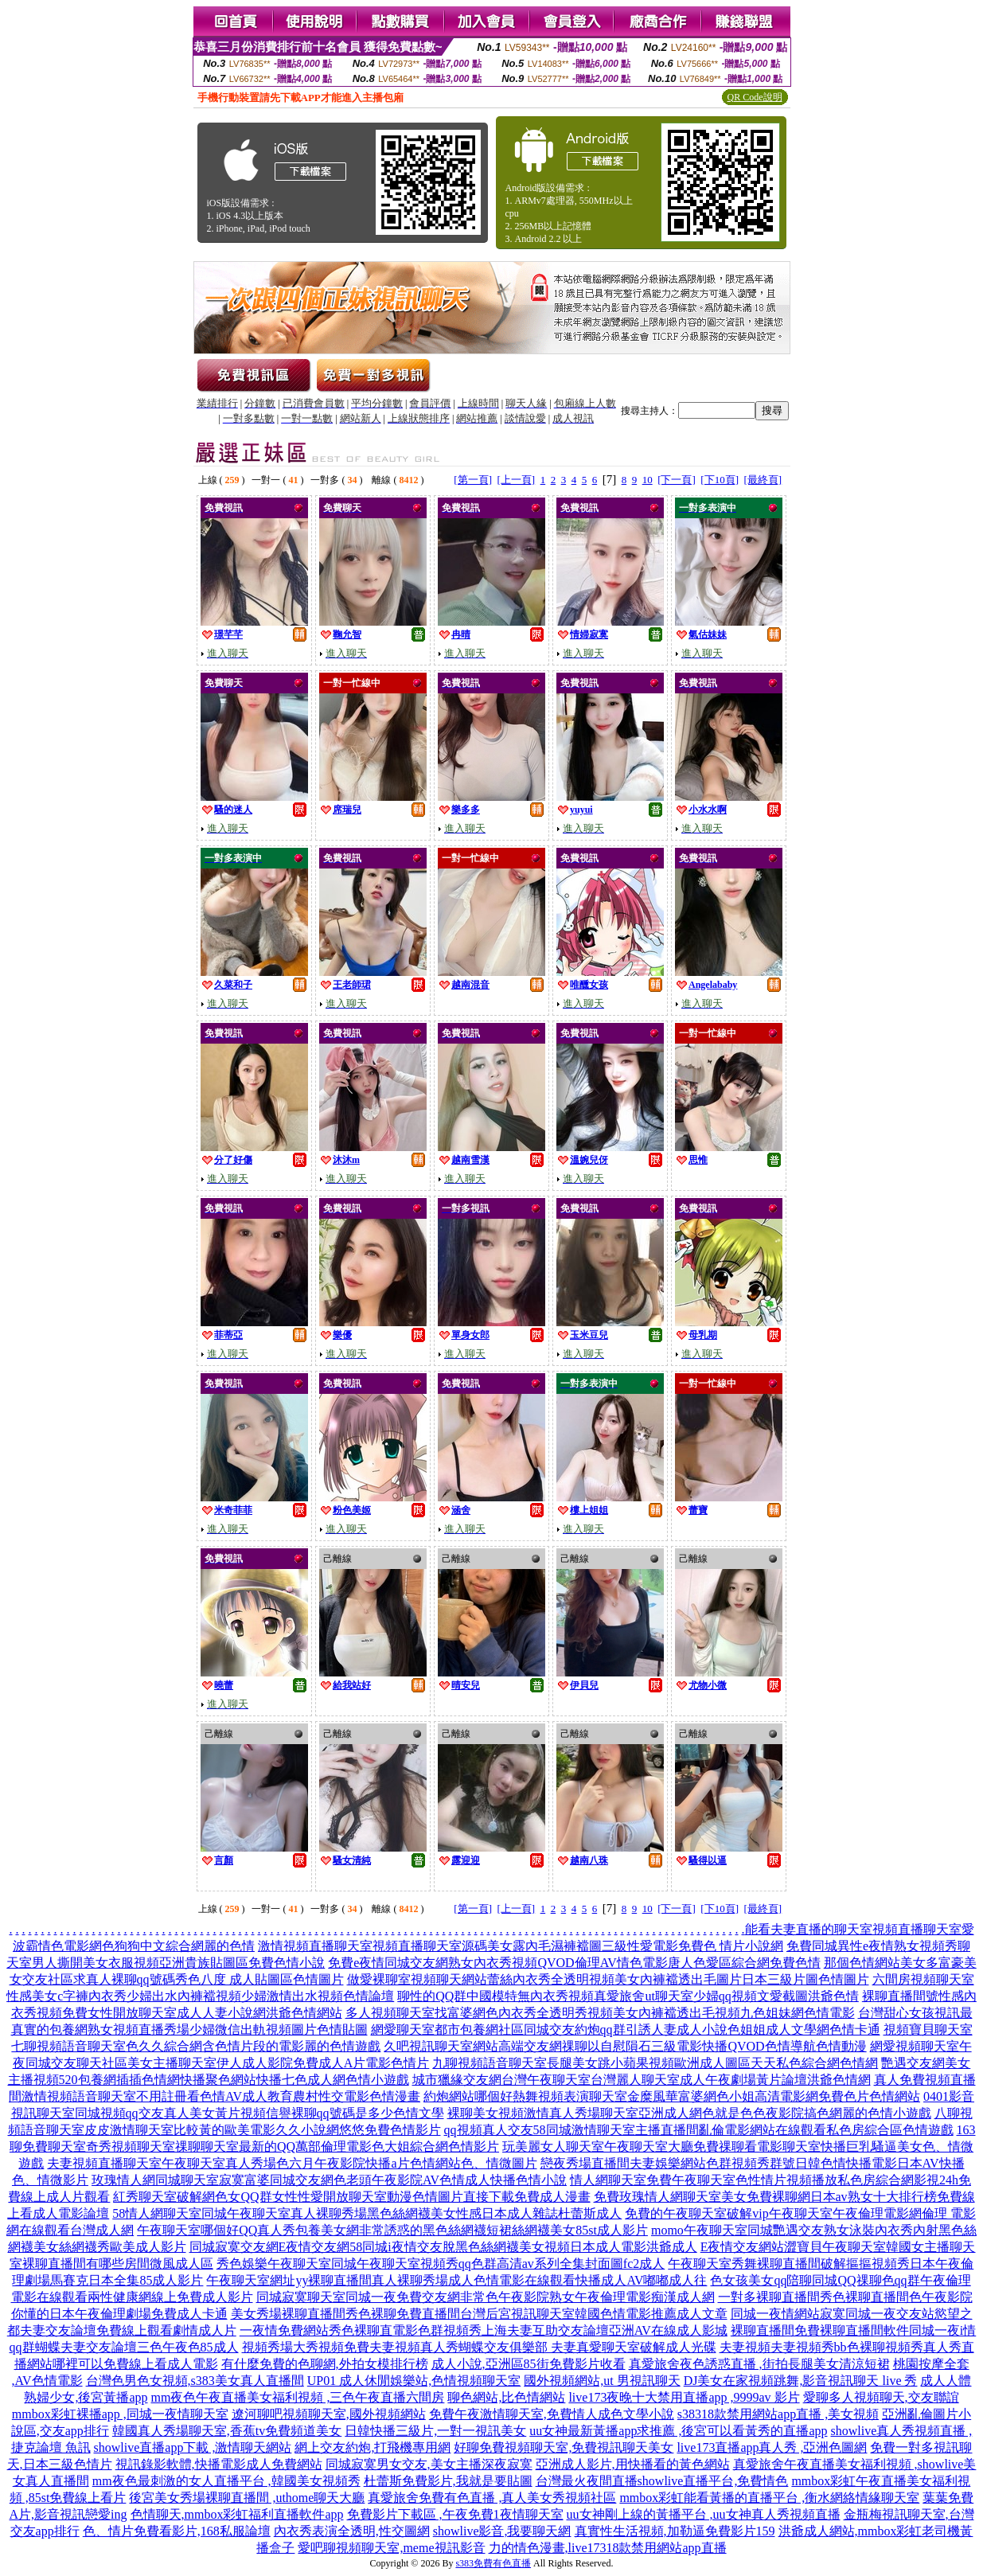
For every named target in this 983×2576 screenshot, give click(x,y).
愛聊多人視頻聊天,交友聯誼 (881, 2397)
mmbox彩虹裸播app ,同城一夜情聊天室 (120, 2414)
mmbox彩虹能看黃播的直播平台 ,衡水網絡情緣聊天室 (769, 2497)
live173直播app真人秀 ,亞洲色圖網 (772, 2447)
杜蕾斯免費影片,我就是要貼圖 (448, 2481)
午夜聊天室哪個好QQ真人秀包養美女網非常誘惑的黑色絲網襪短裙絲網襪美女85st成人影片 (392, 2230)
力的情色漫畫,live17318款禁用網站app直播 (608, 2548)
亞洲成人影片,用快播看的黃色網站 (633, 2464)
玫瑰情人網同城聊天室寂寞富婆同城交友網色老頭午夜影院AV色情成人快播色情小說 (329, 2180)
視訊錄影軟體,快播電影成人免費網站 (218, 2464)
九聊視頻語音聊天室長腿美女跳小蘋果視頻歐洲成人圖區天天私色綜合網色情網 (655, 2063)
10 (647, 480)
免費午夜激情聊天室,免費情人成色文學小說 (551, 2414)
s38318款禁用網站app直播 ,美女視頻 (778, 2414)
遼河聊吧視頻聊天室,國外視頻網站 (329, 2414)
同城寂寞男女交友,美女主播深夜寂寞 (429, 2464)
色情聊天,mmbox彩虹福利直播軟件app (237, 2514)
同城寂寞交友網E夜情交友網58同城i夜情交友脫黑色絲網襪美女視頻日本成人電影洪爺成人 (443, 2247)
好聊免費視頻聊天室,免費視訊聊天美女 (563, 2447)
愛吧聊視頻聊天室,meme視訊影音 (391, 2548)
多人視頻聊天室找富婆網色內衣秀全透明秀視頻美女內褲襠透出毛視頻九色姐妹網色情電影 (600, 2013)
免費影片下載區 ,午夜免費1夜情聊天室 (455, 2514)
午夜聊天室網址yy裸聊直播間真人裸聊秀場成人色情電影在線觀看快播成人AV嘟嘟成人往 (456, 2280)
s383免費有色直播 (493, 2563)
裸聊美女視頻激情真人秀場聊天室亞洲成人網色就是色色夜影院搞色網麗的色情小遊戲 (689, 2113)
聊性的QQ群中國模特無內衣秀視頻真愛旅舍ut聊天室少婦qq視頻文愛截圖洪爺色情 (628, 1996)
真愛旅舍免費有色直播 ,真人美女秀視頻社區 (492, 2497)
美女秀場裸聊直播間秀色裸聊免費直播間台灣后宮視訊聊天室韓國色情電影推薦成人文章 (479, 2313)
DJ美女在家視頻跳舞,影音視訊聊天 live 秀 (801, 2380)
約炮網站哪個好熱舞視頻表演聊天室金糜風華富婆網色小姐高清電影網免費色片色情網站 (671, 2096)
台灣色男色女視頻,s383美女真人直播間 (195, 2380)
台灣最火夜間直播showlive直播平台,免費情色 (662, 2481)
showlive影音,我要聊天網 (502, 2531)
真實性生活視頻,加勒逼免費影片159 (675, 2531)
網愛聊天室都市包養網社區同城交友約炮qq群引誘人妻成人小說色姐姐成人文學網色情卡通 (625, 2029)
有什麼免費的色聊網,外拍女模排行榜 (324, 2364)
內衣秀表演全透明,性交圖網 (352, 2531)
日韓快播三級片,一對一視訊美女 (435, 2430)
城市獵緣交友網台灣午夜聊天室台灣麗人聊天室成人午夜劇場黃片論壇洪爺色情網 (641, 2079)
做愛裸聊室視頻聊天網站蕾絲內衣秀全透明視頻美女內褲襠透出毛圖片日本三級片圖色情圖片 (608, 1979)
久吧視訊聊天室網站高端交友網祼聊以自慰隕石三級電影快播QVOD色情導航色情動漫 (625, 2046)
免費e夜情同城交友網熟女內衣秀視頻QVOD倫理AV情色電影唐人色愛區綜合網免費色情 (574, 1962)
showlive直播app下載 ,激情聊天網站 (193, 2447)
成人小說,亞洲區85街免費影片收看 (528, 2364)
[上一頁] (516, 480)
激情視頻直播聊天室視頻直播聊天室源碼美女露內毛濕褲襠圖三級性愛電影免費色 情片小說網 (520, 1946)
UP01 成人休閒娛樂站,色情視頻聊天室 (414, 2380)
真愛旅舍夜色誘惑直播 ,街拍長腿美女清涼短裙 (759, 2364)
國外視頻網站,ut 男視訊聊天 (602, 2380)
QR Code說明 (754, 97)
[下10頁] (719, 480)
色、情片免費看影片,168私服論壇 (177, 2531)
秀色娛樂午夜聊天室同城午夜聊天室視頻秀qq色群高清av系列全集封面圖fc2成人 (440, 2263)
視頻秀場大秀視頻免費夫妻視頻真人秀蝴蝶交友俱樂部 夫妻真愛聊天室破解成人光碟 (479, 2347)
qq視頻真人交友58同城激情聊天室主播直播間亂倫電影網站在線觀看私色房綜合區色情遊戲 (699, 2130)
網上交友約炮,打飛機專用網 (373, 2447)
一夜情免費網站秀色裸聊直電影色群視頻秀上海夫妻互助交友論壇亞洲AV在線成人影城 (483, 2330)
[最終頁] (763, 480)
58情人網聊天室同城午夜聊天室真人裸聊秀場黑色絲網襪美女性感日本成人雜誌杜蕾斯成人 (367, 2213)
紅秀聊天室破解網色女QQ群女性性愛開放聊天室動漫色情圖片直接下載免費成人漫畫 (351, 2196)
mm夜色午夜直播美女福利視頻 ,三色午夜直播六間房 (298, 2397)
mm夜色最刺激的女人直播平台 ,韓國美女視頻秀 (226, 2481)
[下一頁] (676, 480)
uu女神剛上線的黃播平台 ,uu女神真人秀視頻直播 (704, 2514)
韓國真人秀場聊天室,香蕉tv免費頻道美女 (226, 2430)
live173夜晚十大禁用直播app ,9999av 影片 (683, 2397)
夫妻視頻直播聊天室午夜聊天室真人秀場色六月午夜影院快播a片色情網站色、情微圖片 (291, 2163)
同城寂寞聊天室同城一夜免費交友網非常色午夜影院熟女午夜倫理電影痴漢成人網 (485, 2297)
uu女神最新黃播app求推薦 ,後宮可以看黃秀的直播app (678, 2430)
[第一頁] (473, 480)
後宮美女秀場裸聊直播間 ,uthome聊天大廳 (247, 2497)
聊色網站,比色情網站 (506, 2397)
